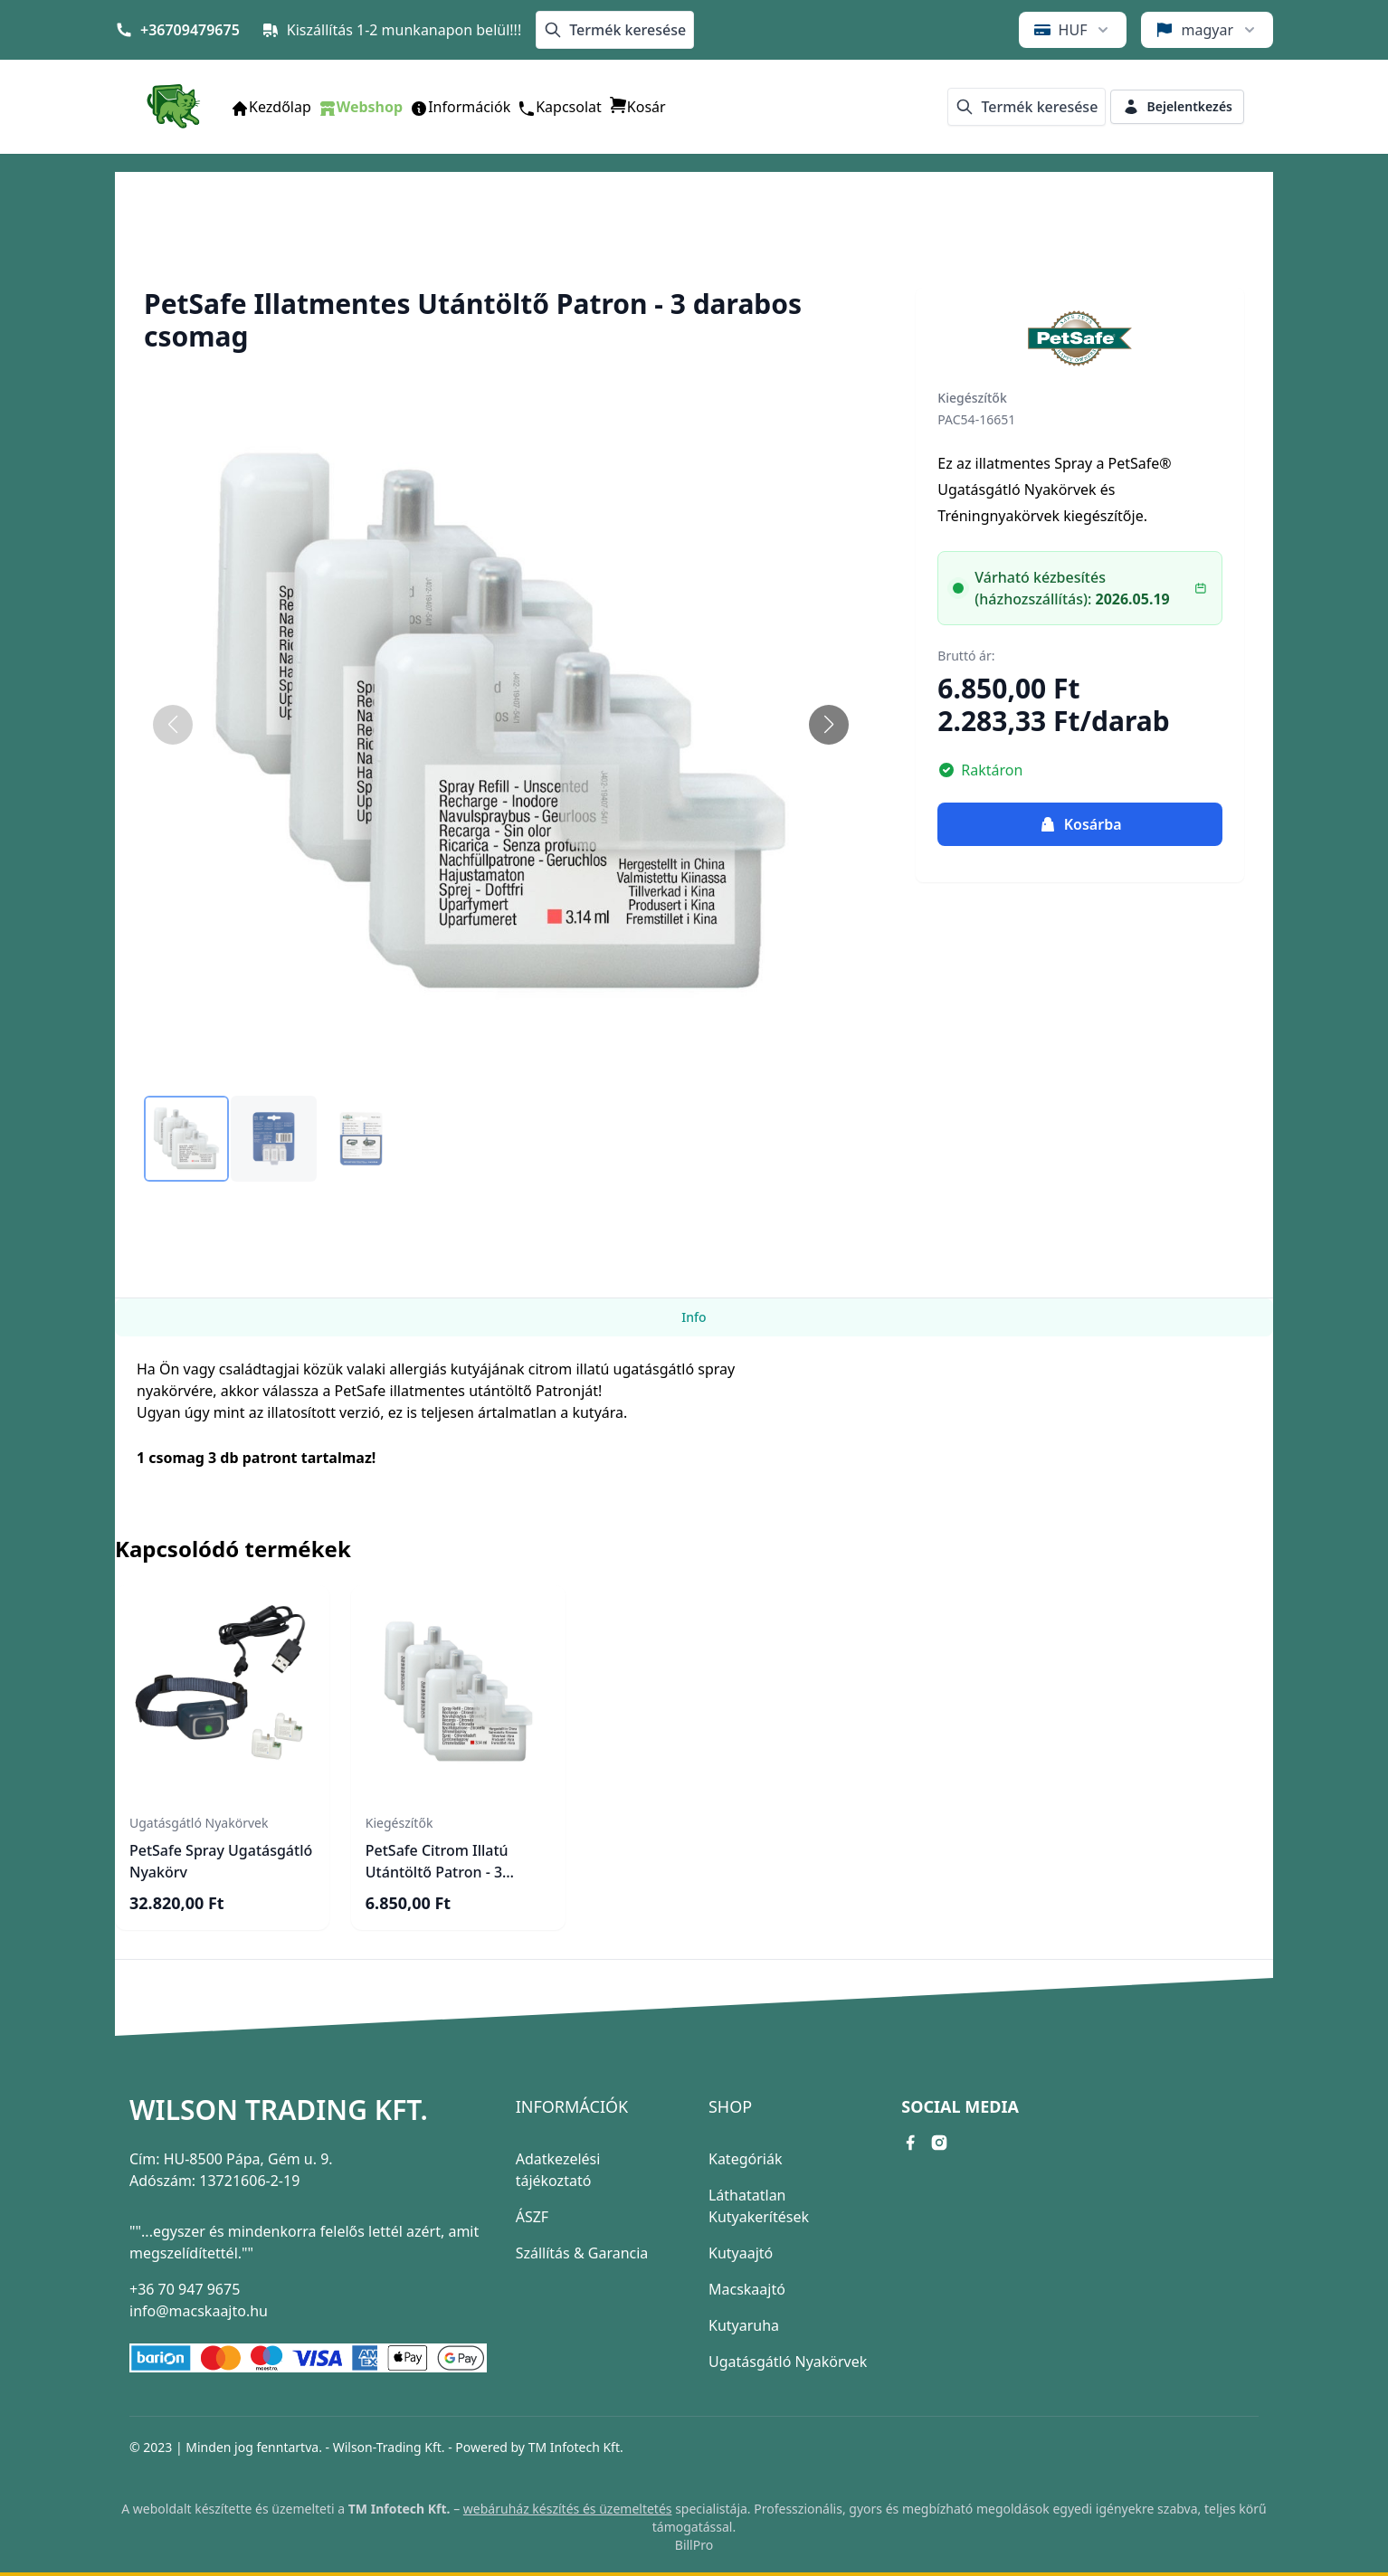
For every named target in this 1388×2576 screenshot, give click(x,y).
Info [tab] (693, 1317)
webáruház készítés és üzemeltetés (567, 2508)
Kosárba (1080, 824)
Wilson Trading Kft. (278, 2110)
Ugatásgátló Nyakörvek (787, 2362)
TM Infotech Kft (574, 2447)
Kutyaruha (743, 2325)
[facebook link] (910, 2143)
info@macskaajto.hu (198, 2311)
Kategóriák (745, 2159)
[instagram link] (939, 2143)
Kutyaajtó (740, 2253)
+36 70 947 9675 (184, 2289)
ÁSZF (532, 2217)
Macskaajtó (746, 2289)
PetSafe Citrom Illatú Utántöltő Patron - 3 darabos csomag (437, 1872)
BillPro (694, 2544)
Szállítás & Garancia (582, 2253)
